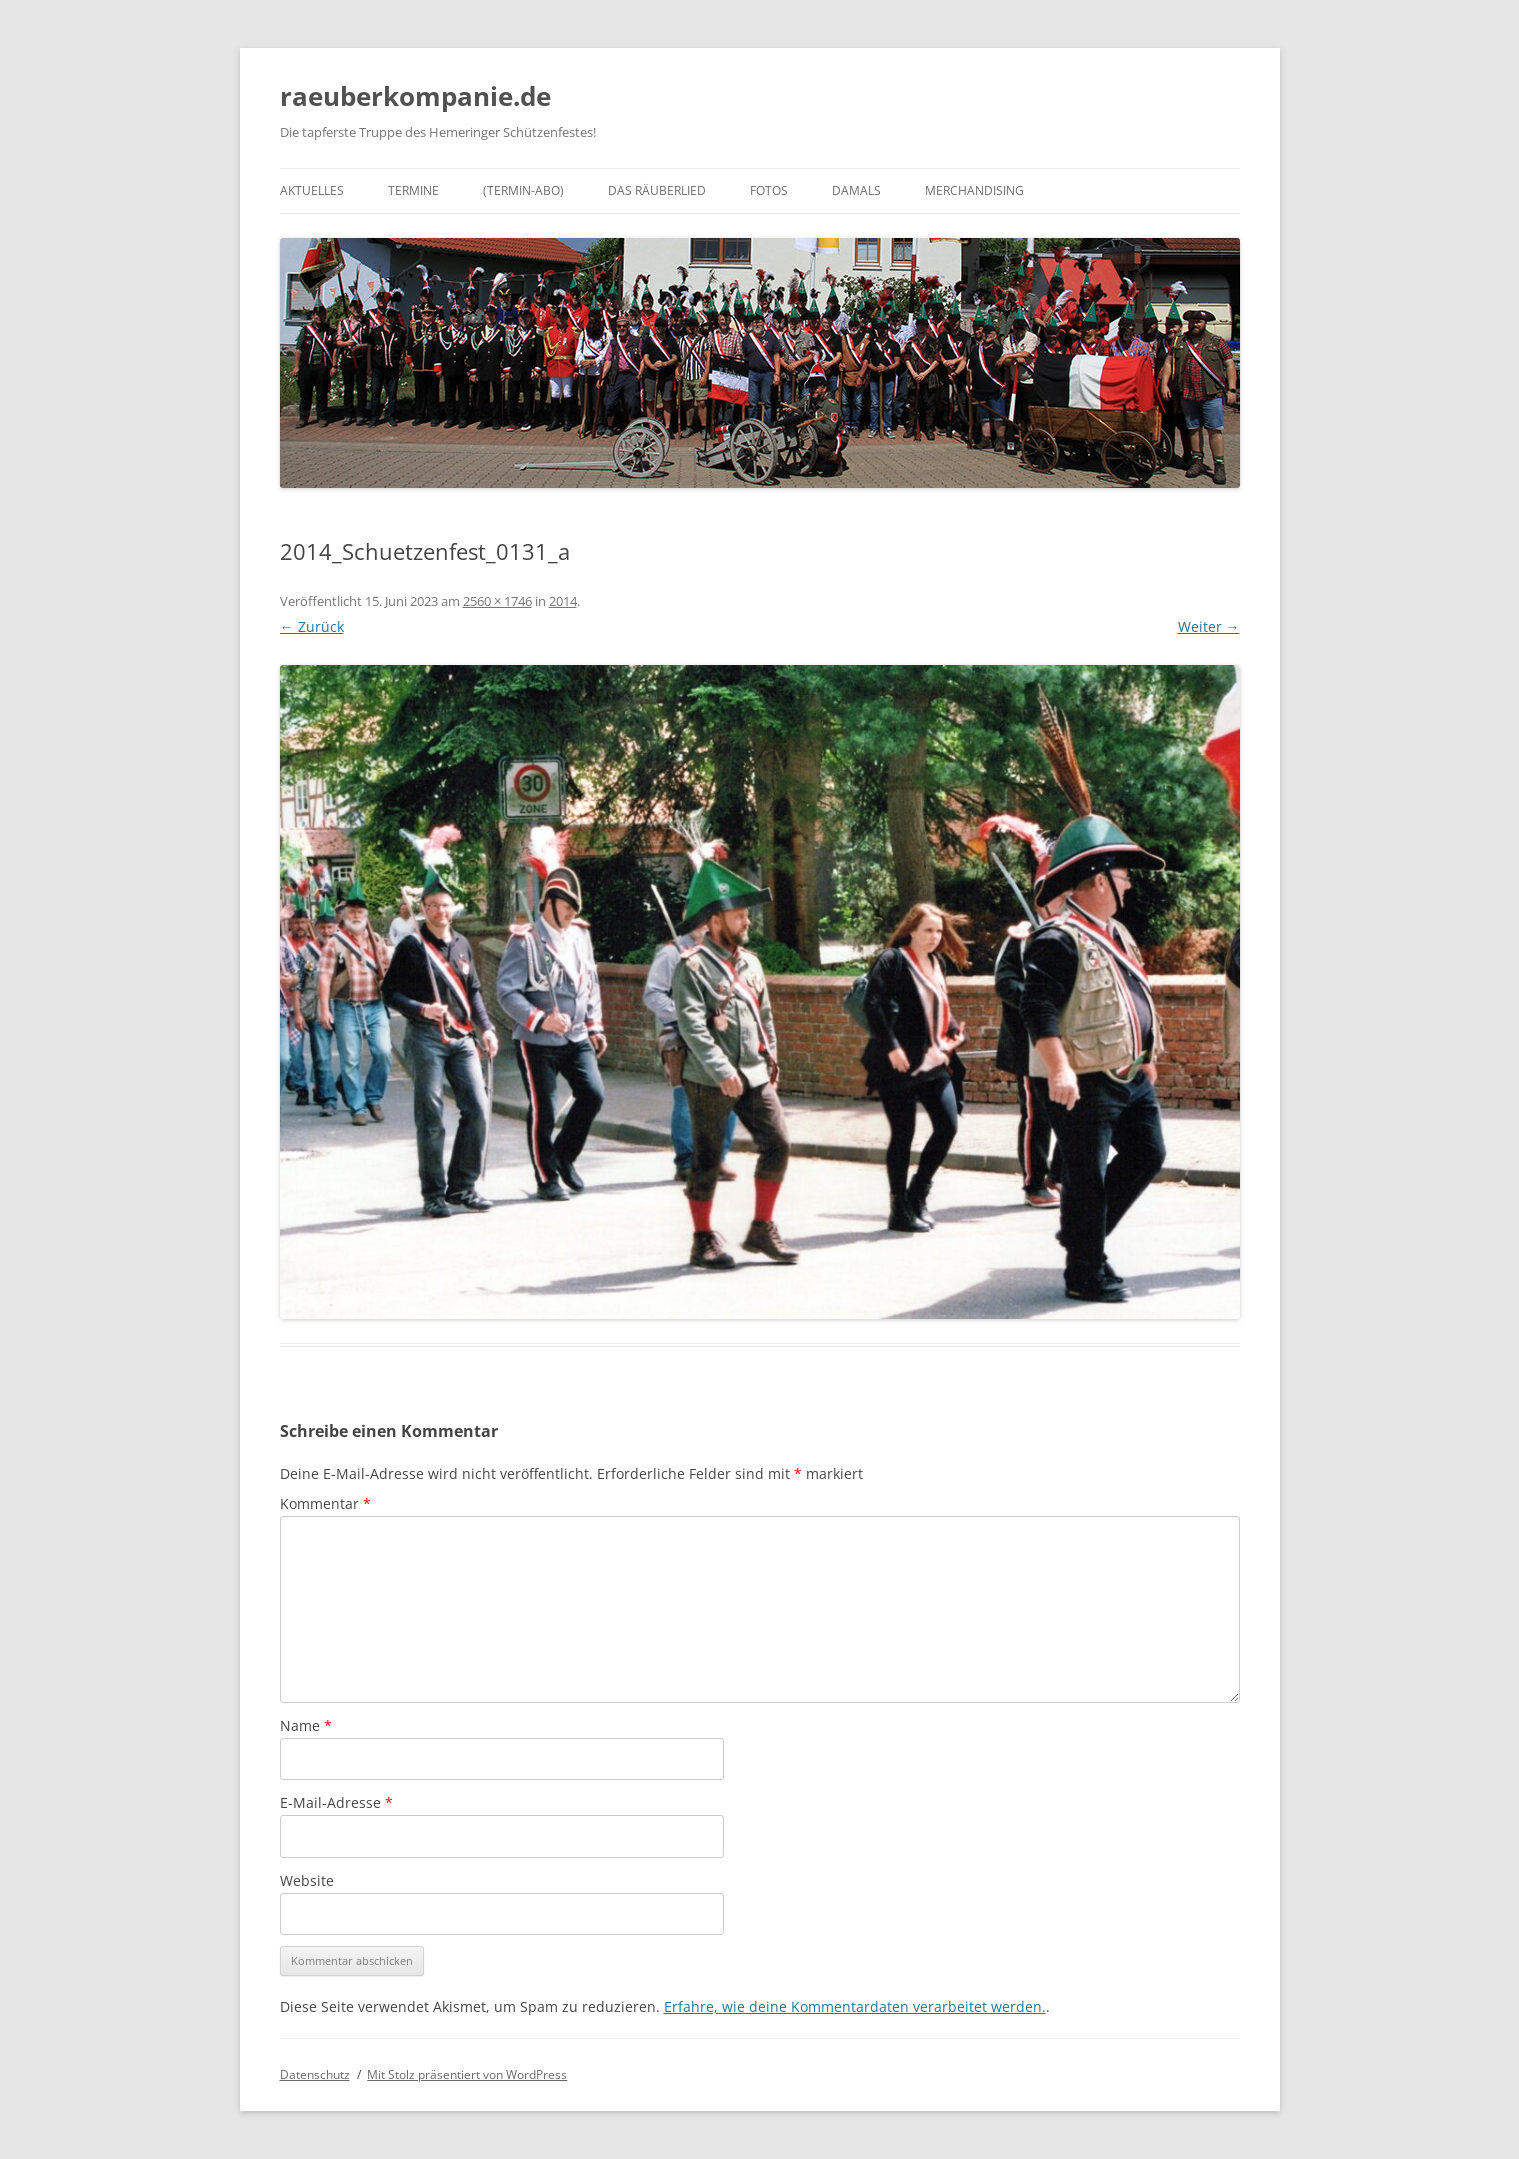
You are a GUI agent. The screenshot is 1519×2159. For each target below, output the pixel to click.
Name (306, 1725)
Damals (856, 190)
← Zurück (312, 626)
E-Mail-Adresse (336, 1802)
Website (307, 1880)
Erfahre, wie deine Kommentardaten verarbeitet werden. (855, 2006)
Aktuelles (312, 190)
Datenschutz (315, 2074)
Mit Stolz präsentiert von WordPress (467, 2074)
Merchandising (974, 190)
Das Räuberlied (657, 190)
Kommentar (325, 1503)
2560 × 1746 (497, 601)
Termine (413, 190)
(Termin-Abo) (523, 190)
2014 (563, 601)
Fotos (769, 190)
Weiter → (1209, 626)
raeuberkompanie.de (415, 96)
